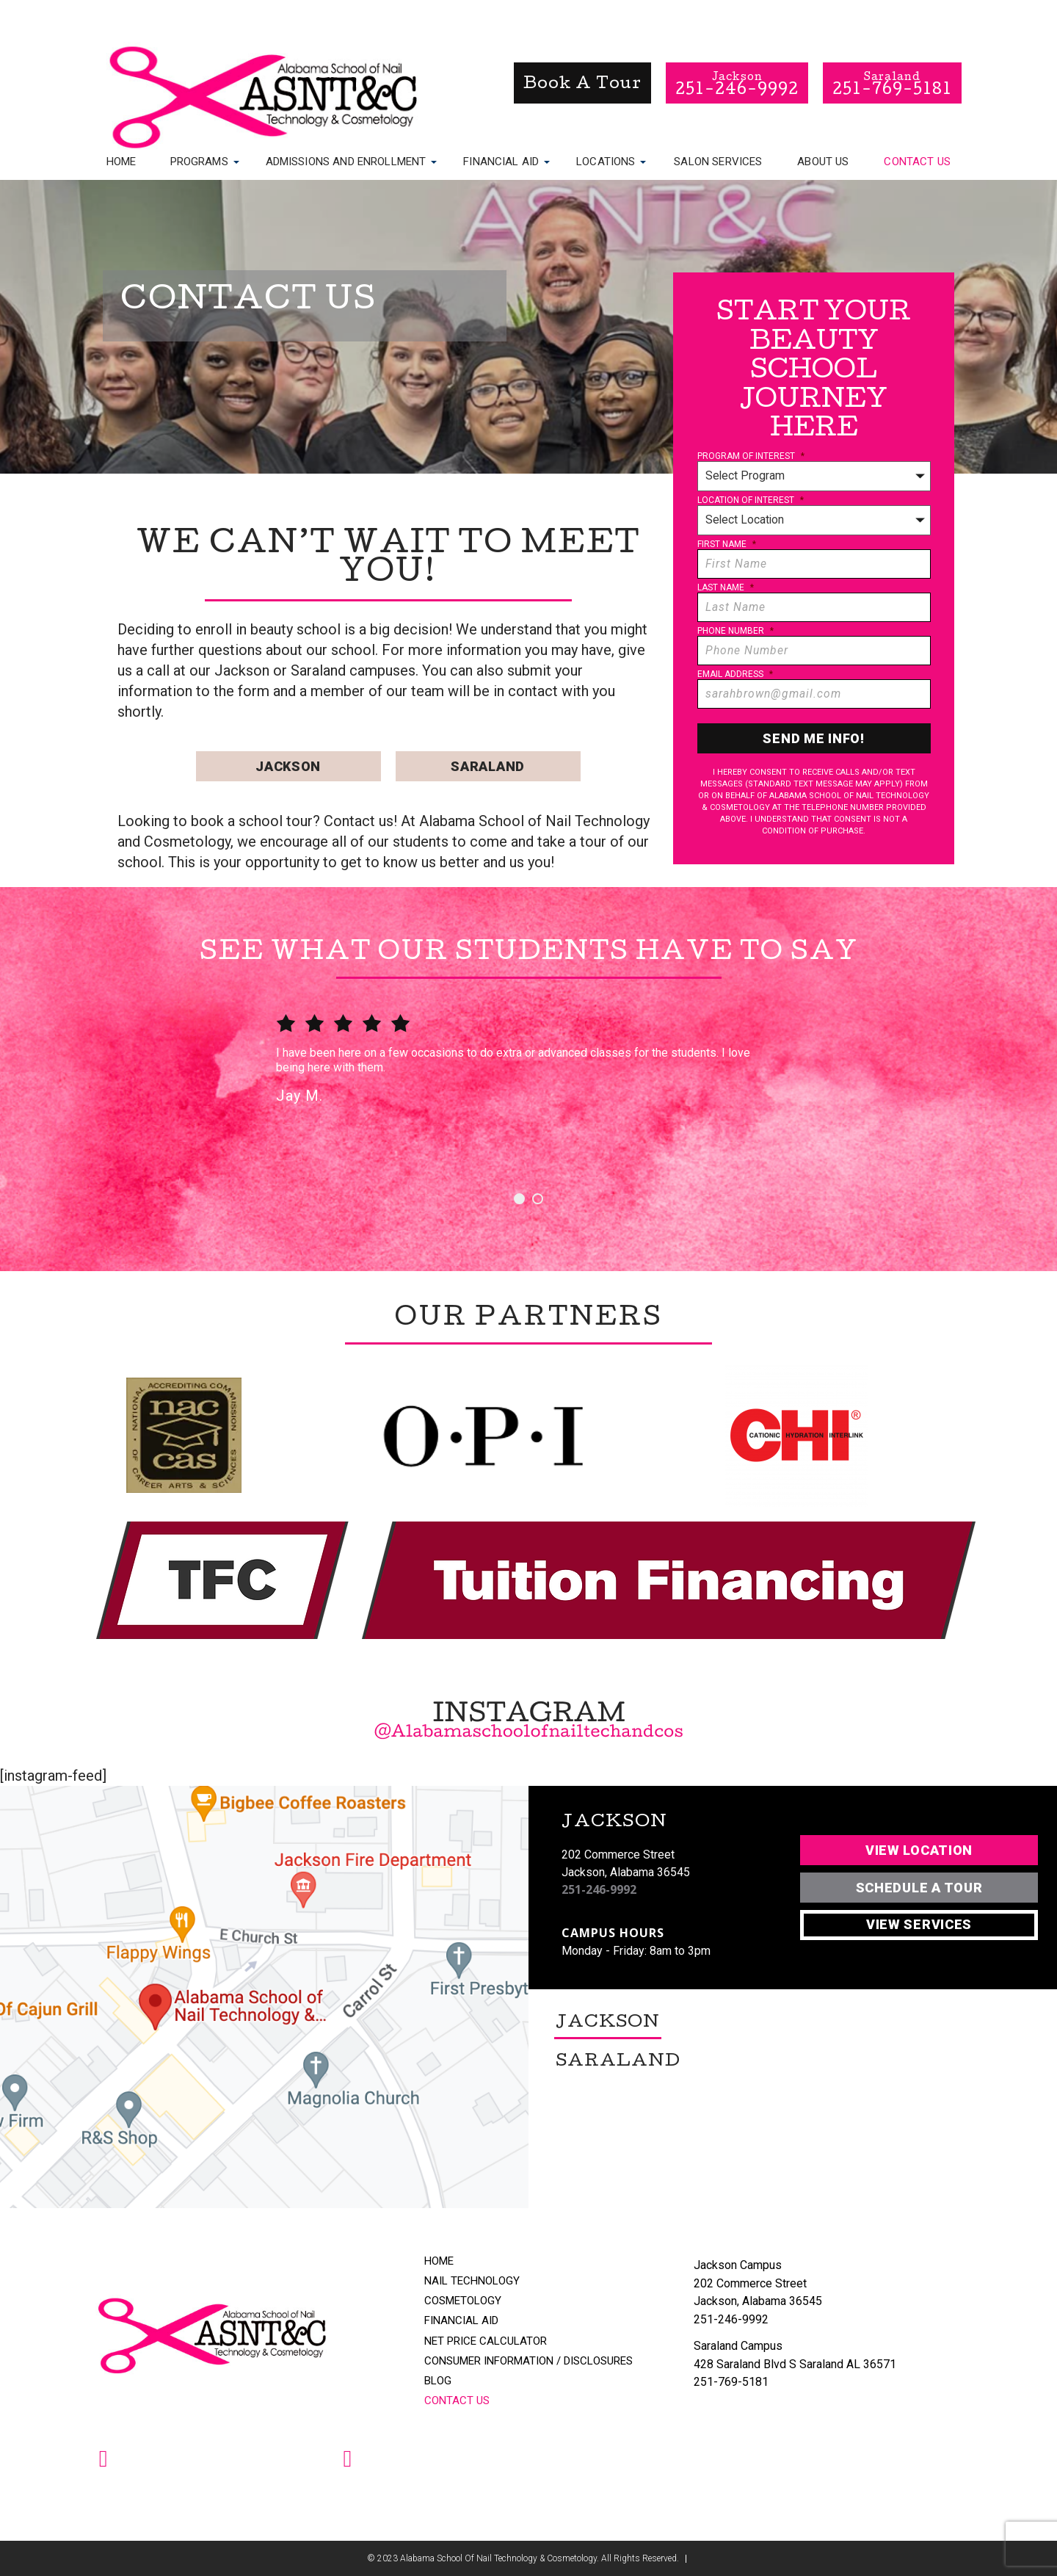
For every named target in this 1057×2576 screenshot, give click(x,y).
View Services (919, 1924)
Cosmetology (462, 2301)
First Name (726, 544)
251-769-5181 (731, 2382)
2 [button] (537, 1198)
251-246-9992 (599, 1890)
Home (121, 161)
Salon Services (718, 161)
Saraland (488, 766)
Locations (605, 161)
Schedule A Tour (919, 1887)
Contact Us (917, 161)
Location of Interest (750, 500)
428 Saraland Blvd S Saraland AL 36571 (795, 2364)
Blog (437, 2381)
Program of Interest (750, 456)
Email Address (735, 674)
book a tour (582, 85)
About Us (823, 161)
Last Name (725, 587)
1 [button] (519, 1198)
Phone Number (735, 631)
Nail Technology (472, 2281)
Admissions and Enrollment (346, 161)
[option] (528, 1081)
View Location (919, 1850)
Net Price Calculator (485, 2341)
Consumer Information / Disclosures (528, 2361)
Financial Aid (501, 161)
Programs (199, 161)
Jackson (288, 766)
